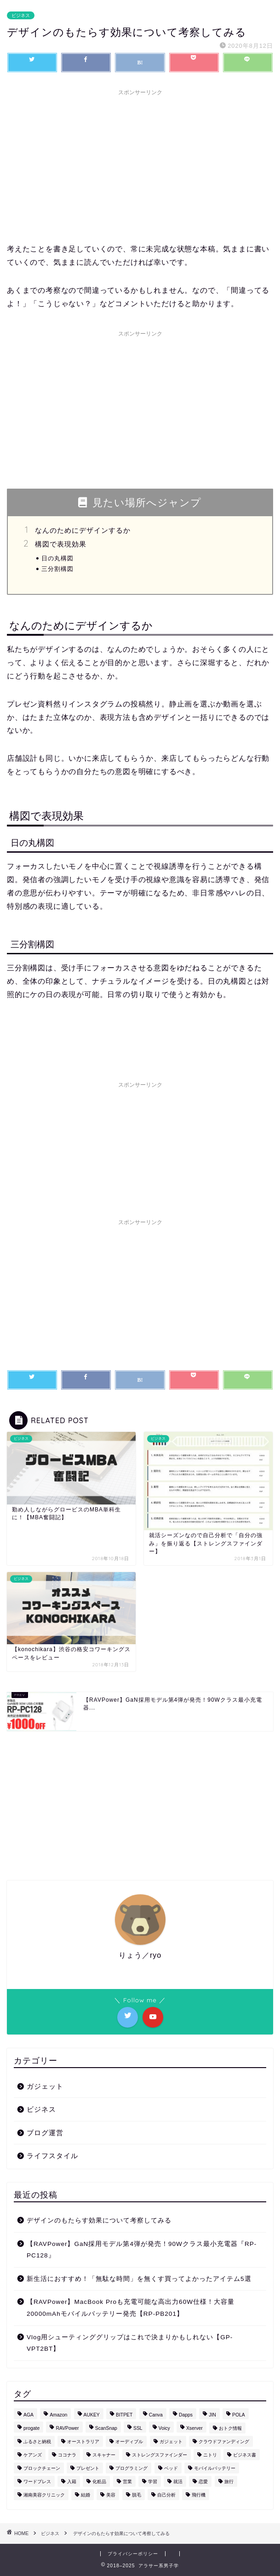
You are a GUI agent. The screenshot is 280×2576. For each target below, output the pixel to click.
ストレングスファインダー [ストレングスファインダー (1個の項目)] (159, 2454)
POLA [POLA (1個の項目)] (238, 2414)
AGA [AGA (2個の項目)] (28, 2414)
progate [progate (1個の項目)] (31, 2428)
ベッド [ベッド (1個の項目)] (171, 2468)
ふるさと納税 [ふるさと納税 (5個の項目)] (37, 2441)
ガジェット (45, 2086)
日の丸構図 (57, 558)
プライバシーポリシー (133, 2553)
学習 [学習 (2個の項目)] (152, 2481)
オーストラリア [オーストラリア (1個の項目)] (83, 2441)
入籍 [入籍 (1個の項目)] (71, 2481)
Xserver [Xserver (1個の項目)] (194, 2428)
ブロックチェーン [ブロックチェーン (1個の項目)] (41, 2468)
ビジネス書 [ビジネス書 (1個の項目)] (244, 2454)
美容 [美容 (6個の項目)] (110, 2494)
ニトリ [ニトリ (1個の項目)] (210, 2454)
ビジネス (20, 15)
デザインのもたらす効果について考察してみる (99, 2220)
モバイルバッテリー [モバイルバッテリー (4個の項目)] (214, 2468)
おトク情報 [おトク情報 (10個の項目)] (230, 2428)
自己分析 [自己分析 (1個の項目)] (166, 2494)
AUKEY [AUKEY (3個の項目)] (92, 2414)
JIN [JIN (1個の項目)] (212, 2414)
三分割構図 (57, 568)
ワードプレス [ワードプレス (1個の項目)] (37, 2481)
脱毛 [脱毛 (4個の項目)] (136, 2494)
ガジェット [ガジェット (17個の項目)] (171, 2441)
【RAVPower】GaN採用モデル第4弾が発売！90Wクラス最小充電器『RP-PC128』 (142, 2249)
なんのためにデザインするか (83, 530)
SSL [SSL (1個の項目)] (138, 2428)
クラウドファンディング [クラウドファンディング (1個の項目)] (224, 2441)
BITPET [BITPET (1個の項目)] (124, 2414)
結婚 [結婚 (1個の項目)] (85, 2494)
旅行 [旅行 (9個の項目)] (229, 2481)
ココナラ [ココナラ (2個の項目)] (67, 2454)
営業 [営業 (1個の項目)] (127, 2481)
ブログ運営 (45, 2133)
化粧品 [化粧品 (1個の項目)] (99, 2481)
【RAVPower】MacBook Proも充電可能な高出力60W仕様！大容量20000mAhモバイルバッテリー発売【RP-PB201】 (130, 2307)
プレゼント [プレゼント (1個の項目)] (87, 2468)
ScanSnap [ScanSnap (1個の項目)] (106, 2428)
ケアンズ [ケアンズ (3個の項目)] (32, 2454)
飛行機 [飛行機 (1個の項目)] (199, 2494)
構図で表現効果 (60, 544)
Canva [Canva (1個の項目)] (156, 2414)
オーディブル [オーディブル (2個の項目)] (129, 2441)
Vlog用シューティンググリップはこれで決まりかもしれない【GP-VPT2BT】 (130, 2343)
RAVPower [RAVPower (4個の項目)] (67, 2428)
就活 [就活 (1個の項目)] (178, 2481)
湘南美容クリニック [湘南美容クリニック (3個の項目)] (44, 2494)
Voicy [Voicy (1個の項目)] (164, 2428)
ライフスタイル (52, 2156)
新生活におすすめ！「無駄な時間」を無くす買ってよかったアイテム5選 (139, 2278)
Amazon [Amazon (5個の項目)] (58, 2414)
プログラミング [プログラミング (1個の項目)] (131, 2468)
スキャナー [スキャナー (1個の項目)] (103, 2454)
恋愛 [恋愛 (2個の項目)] (203, 2481)
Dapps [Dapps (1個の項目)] (186, 2414)
